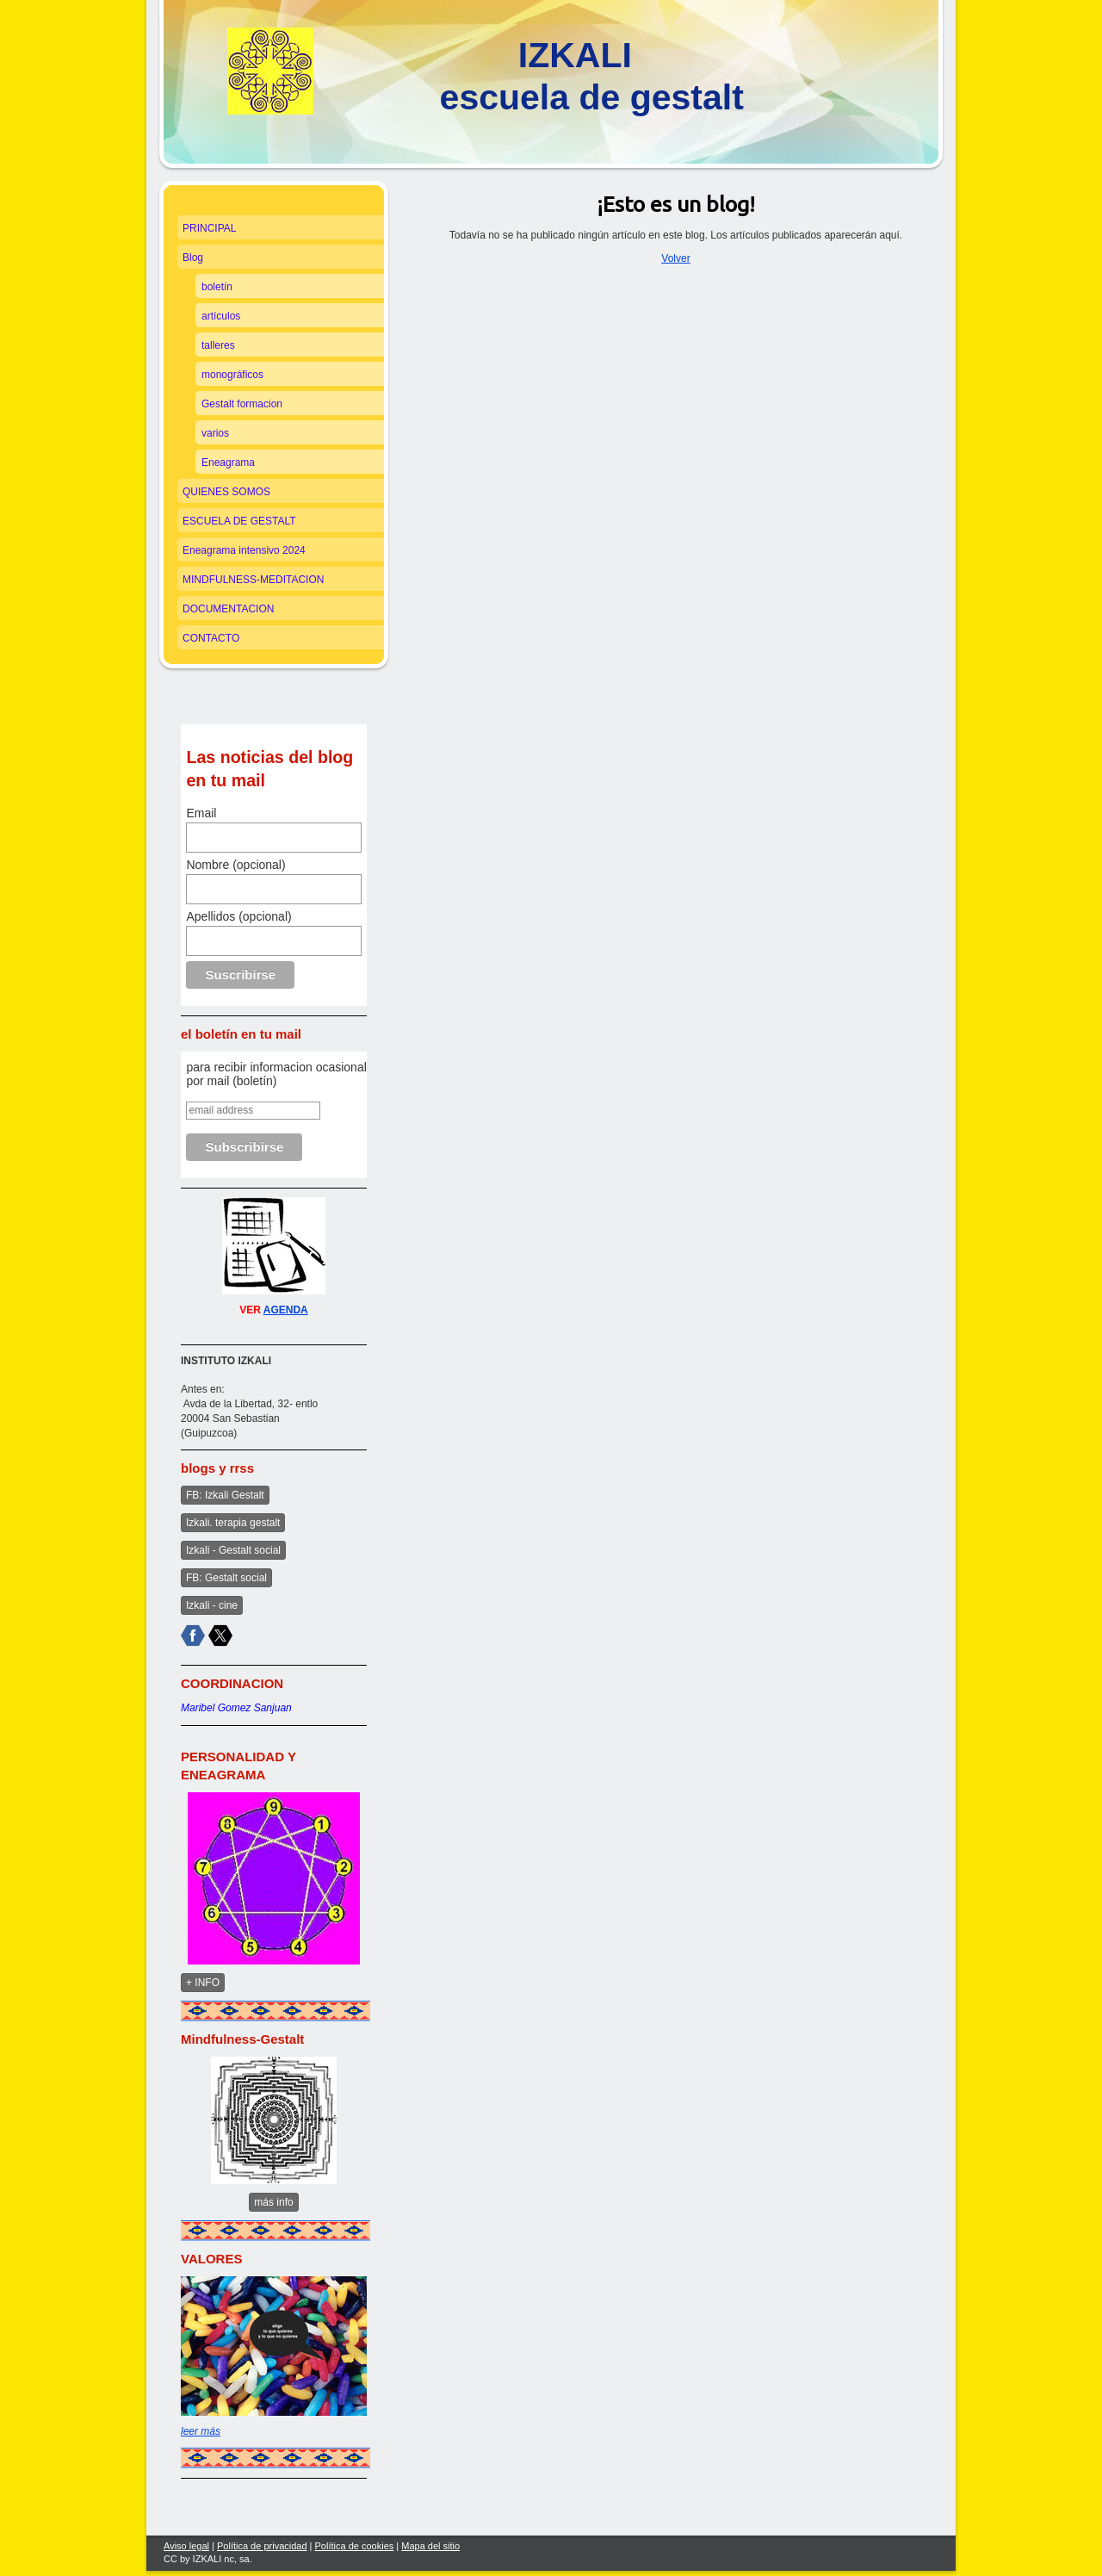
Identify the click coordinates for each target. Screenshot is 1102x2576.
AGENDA (285, 1310)
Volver (675, 258)
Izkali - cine (212, 1605)
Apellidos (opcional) (238, 916)
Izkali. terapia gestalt (233, 1523)
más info (273, 2202)
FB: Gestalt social (226, 1578)
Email (201, 813)
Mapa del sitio (430, 2546)
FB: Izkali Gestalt (225, 1495)
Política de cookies (354, 2546)
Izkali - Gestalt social (233, 1550)
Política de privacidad (262, 2546)
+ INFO (203, 1983)
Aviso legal (186, 2546)
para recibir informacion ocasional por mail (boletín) (276, 1074)
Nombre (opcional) (235, 865)
